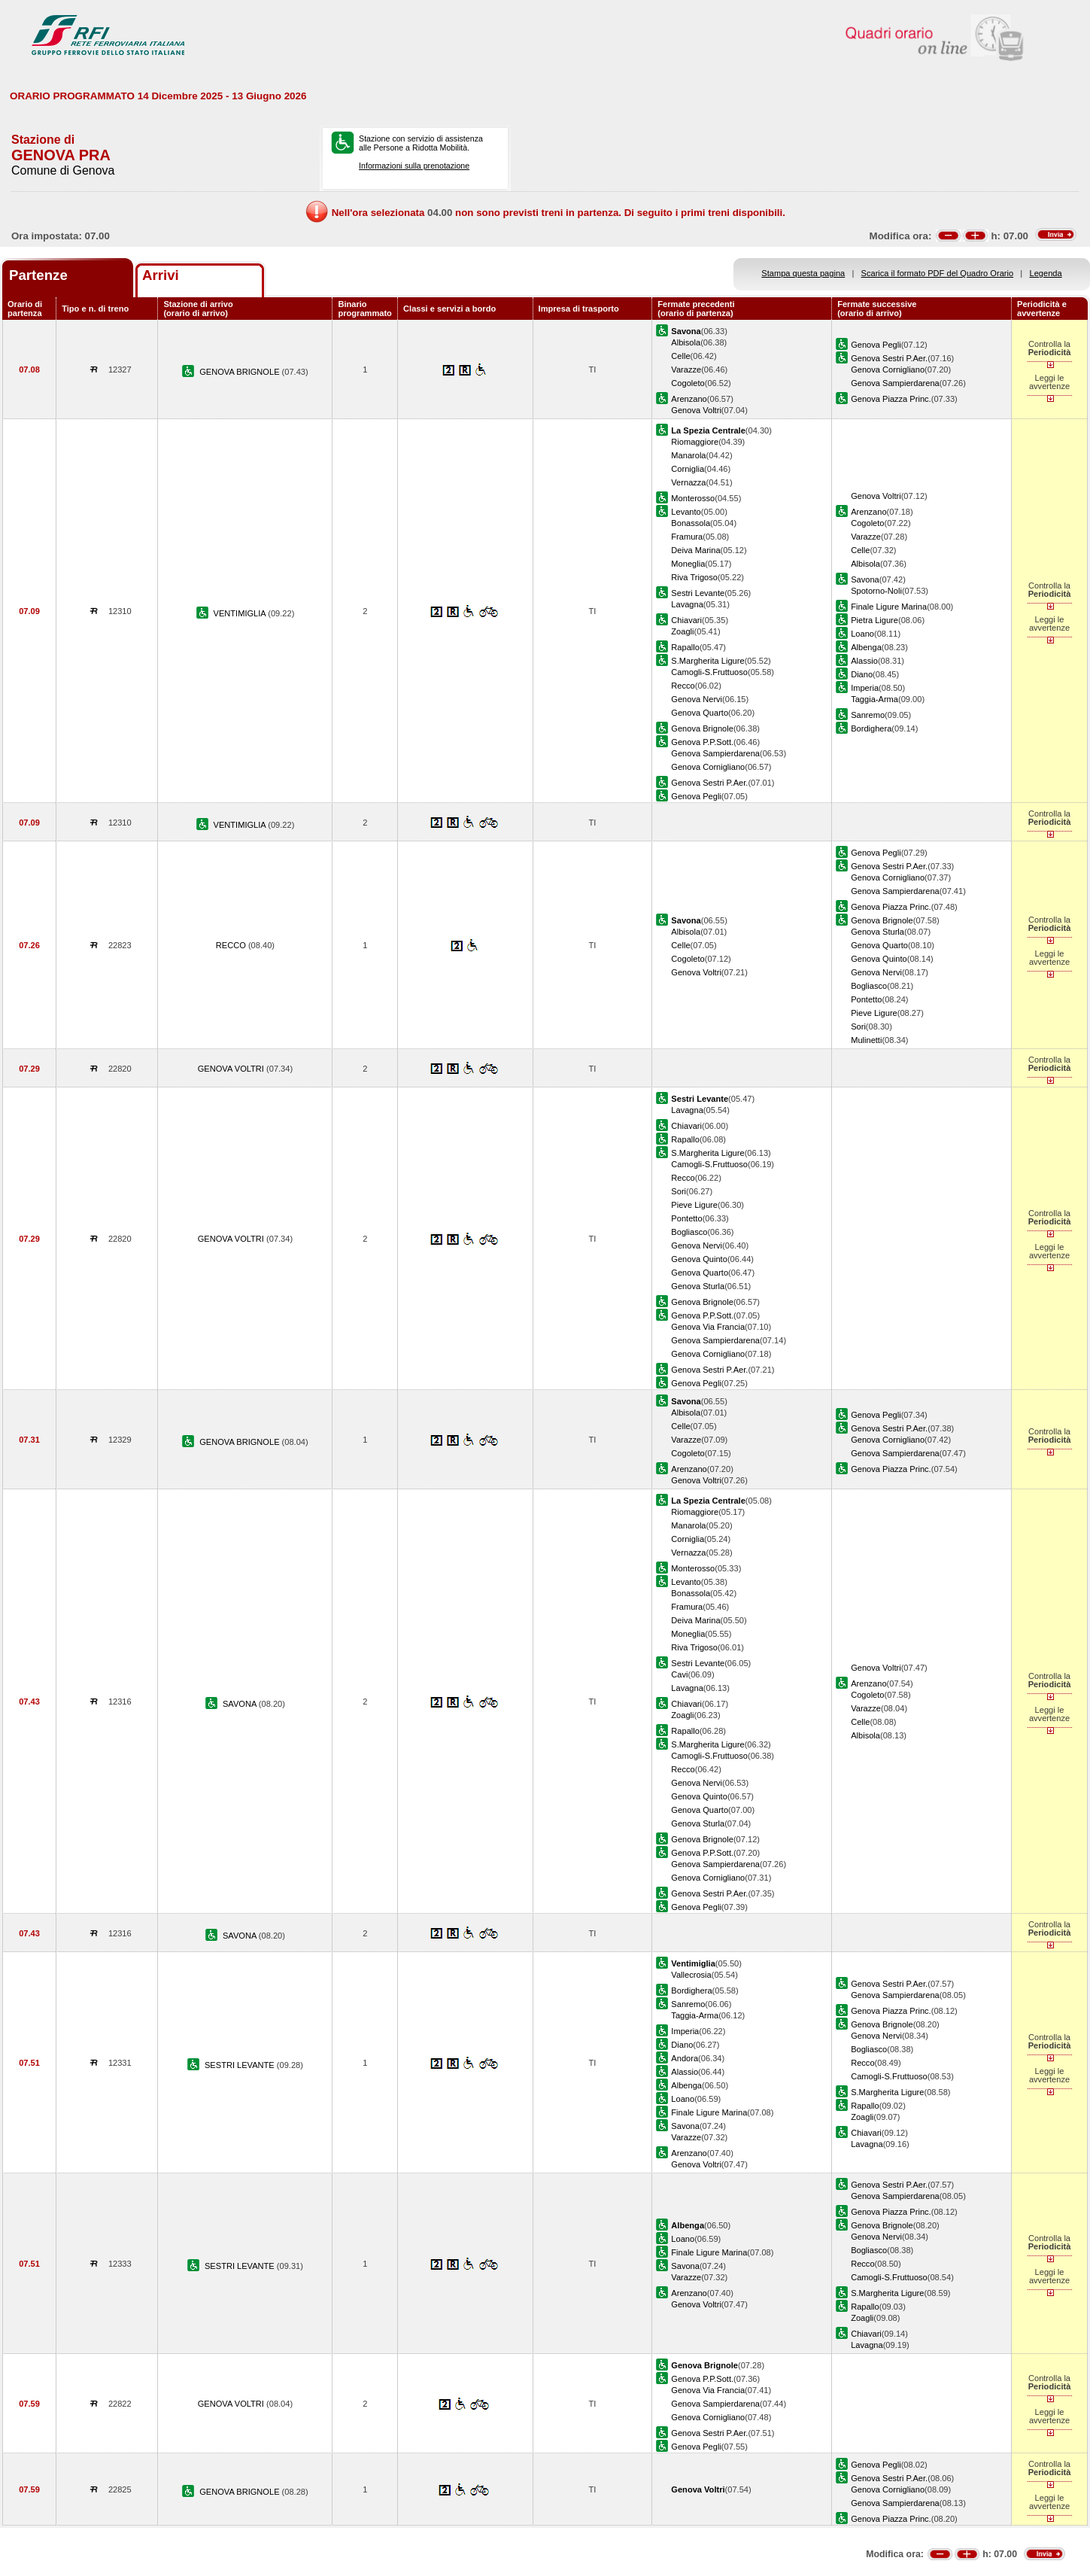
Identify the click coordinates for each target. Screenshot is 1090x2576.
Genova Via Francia (708, 1326)
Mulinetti (866, 1040)
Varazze (686, 369)
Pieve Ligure (874, 1012)
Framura (687, 536)
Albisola (685, 342)
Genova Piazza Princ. (891, 398)
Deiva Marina (695, 550)
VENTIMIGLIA (241, 613)
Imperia (865, 687)
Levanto (685, 511)
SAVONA (241, 1703)
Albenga (866, 647)
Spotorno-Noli (876, 590)
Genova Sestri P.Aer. (889, 358)
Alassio (864, 660)
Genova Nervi (696, 699)
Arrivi (160, 275)
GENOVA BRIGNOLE (240, 371)
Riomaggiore (694, 441)
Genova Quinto (879, 958)
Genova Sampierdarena (895, 383)
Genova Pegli (876, 344)
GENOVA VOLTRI (232, 1068)
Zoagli (682, 631)
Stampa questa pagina (803, 273)
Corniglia (687, 468)
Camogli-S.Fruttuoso (709, 672)
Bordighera (871, 728)
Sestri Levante (697, 593)
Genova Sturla (877, 931)
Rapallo (685, 647)
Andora (684, 2058)
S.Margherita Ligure (707, 660)
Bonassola (690, 523)
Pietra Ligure (874, 620)
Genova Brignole (702, 728)
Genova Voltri (696, 410)
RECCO (232, 945)
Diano (862, 674)
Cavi (679, 1674)
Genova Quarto (699, 712)
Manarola (688, 455)
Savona (865, 579)
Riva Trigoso (694, 577)
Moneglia (688, 563)
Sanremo (868, 714)
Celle (680, 355)
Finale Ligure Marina (889, 606)
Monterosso (693, 498)
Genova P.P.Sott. (702, 742)
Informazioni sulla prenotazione (414, 165)
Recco (682, 685)
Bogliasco (869, 985)
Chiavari (686, 620)
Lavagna (687, 604)
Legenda (1046, 273)
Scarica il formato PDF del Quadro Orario (937, 273)
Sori (858, 1026)
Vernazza (688, 482)
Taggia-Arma (874, 699)
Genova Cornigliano (888, 369)
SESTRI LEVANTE (241, 2065)
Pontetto (866, 999)
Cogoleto (687, 383)
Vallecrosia (691, 1974)
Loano (862, 633)
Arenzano (688, 398)
